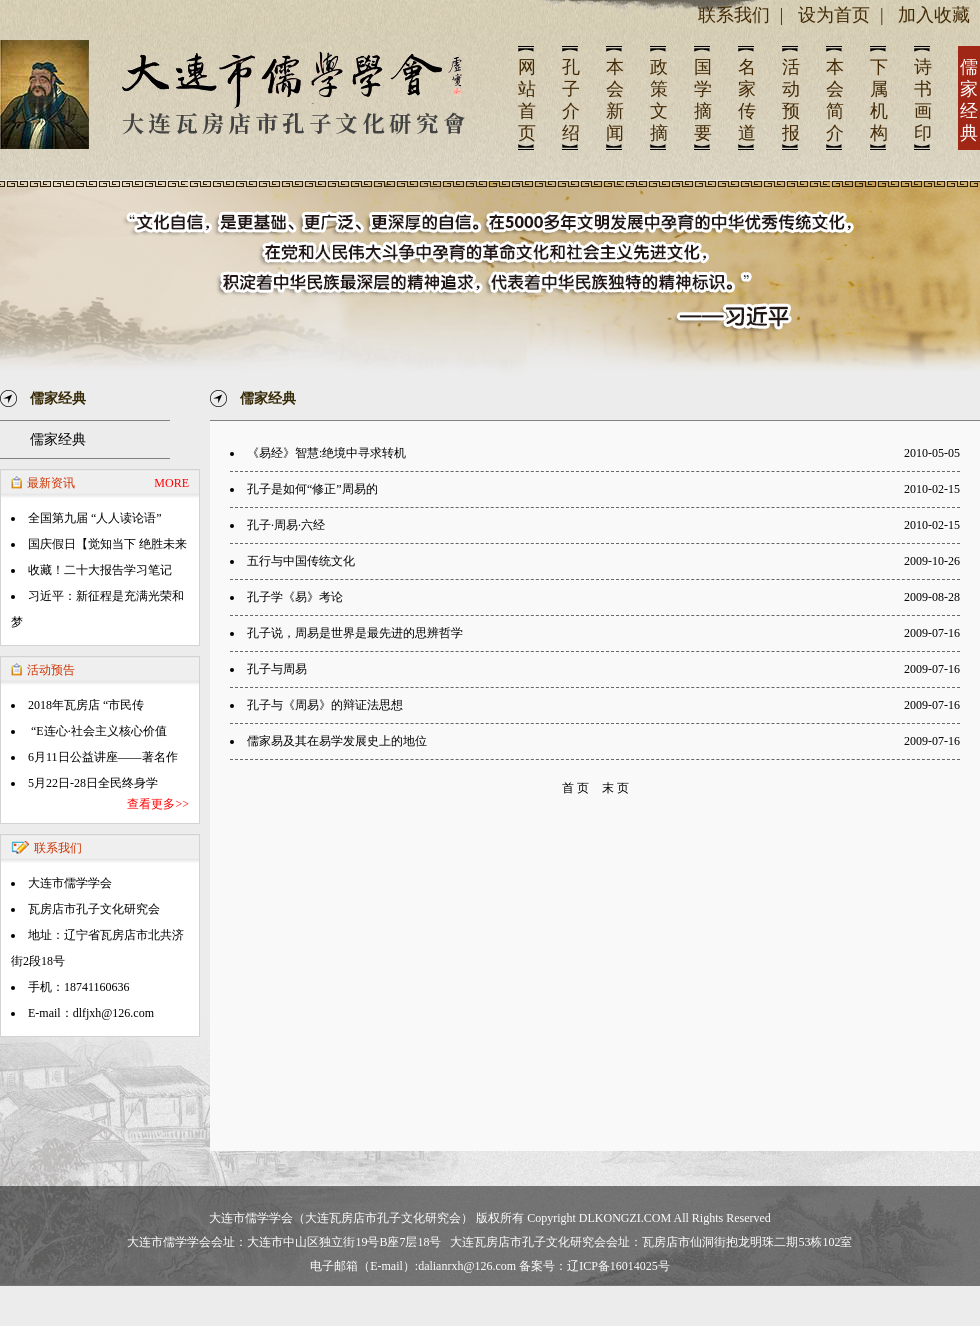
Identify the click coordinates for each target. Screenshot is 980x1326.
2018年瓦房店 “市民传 (86, 705)
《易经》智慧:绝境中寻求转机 (326, 453)
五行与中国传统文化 (301, 561)
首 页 (575, 788)
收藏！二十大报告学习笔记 (100, 570)
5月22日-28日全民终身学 (93, 783)
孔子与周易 (277, 669)
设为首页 (834, 15)
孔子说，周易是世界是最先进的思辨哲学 (355, 633)
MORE (171, 483)
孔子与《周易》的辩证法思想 (325, 705)
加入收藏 (934, 15)
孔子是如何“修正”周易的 (312, 489)
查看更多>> (158, 804)
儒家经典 (58, 439)
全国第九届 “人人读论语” (95, 518)
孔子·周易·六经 (286, 525)
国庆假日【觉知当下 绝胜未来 (107, 544)
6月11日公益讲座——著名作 (103, 757)
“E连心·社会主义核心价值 (97, 731)
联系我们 (734, 15)
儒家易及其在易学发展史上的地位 (337, 741)
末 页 (615, 788)
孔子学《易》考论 (295, 597)
